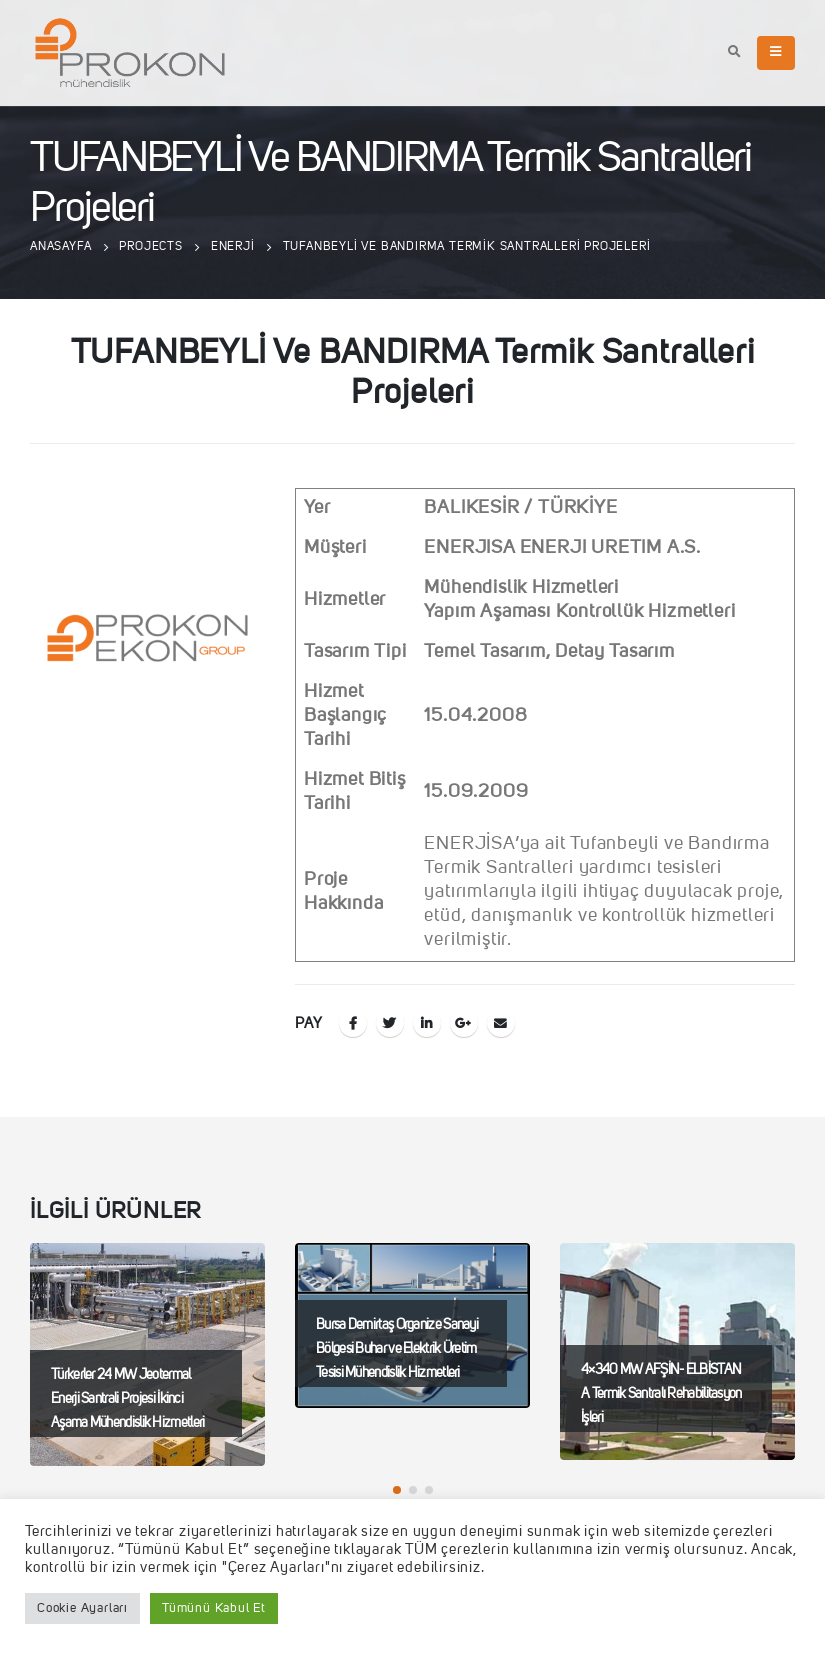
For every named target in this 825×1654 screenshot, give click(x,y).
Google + (464, 1023)
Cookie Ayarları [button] (82, 1608)
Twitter (390, 1023)
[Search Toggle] (735, 53)
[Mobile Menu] (776, 53)
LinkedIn (427, 1023)
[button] (397, 1490)
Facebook (353, 1023)
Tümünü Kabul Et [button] (214, 1608)
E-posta (501, 1023)
